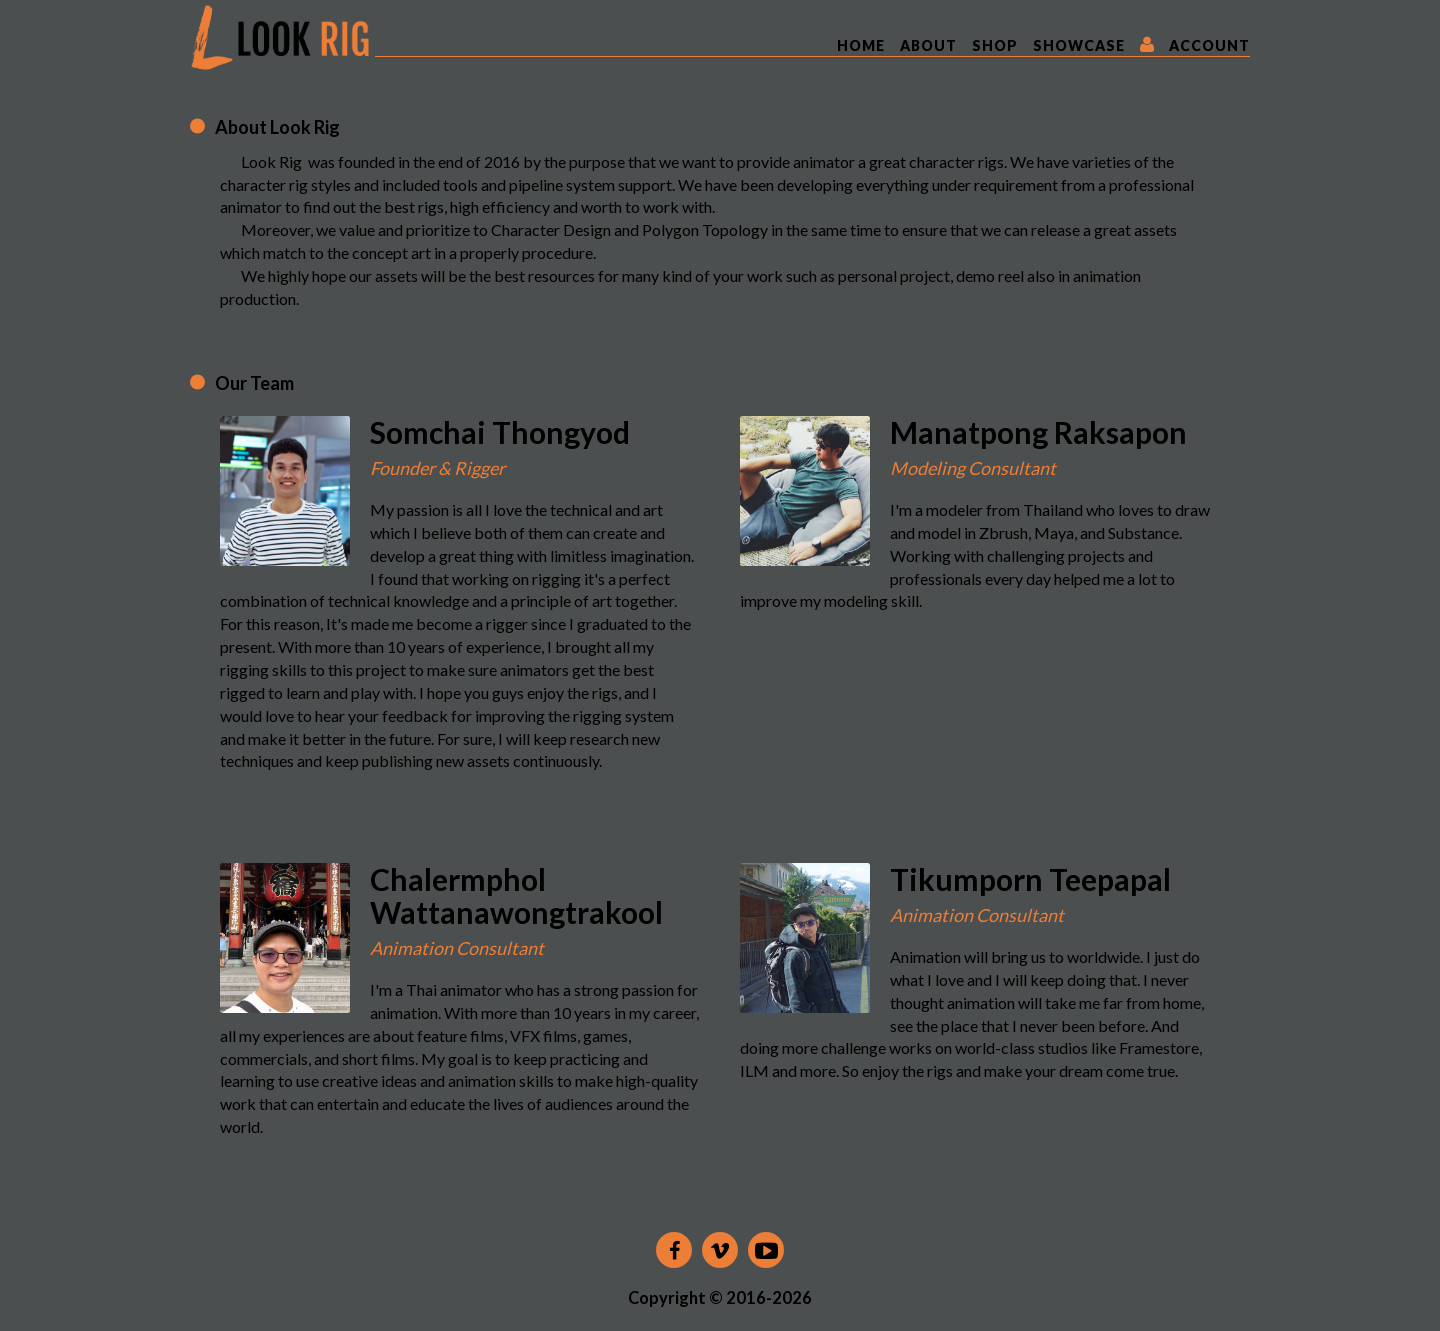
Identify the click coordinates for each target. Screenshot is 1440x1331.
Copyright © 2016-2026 (720, 1298)
